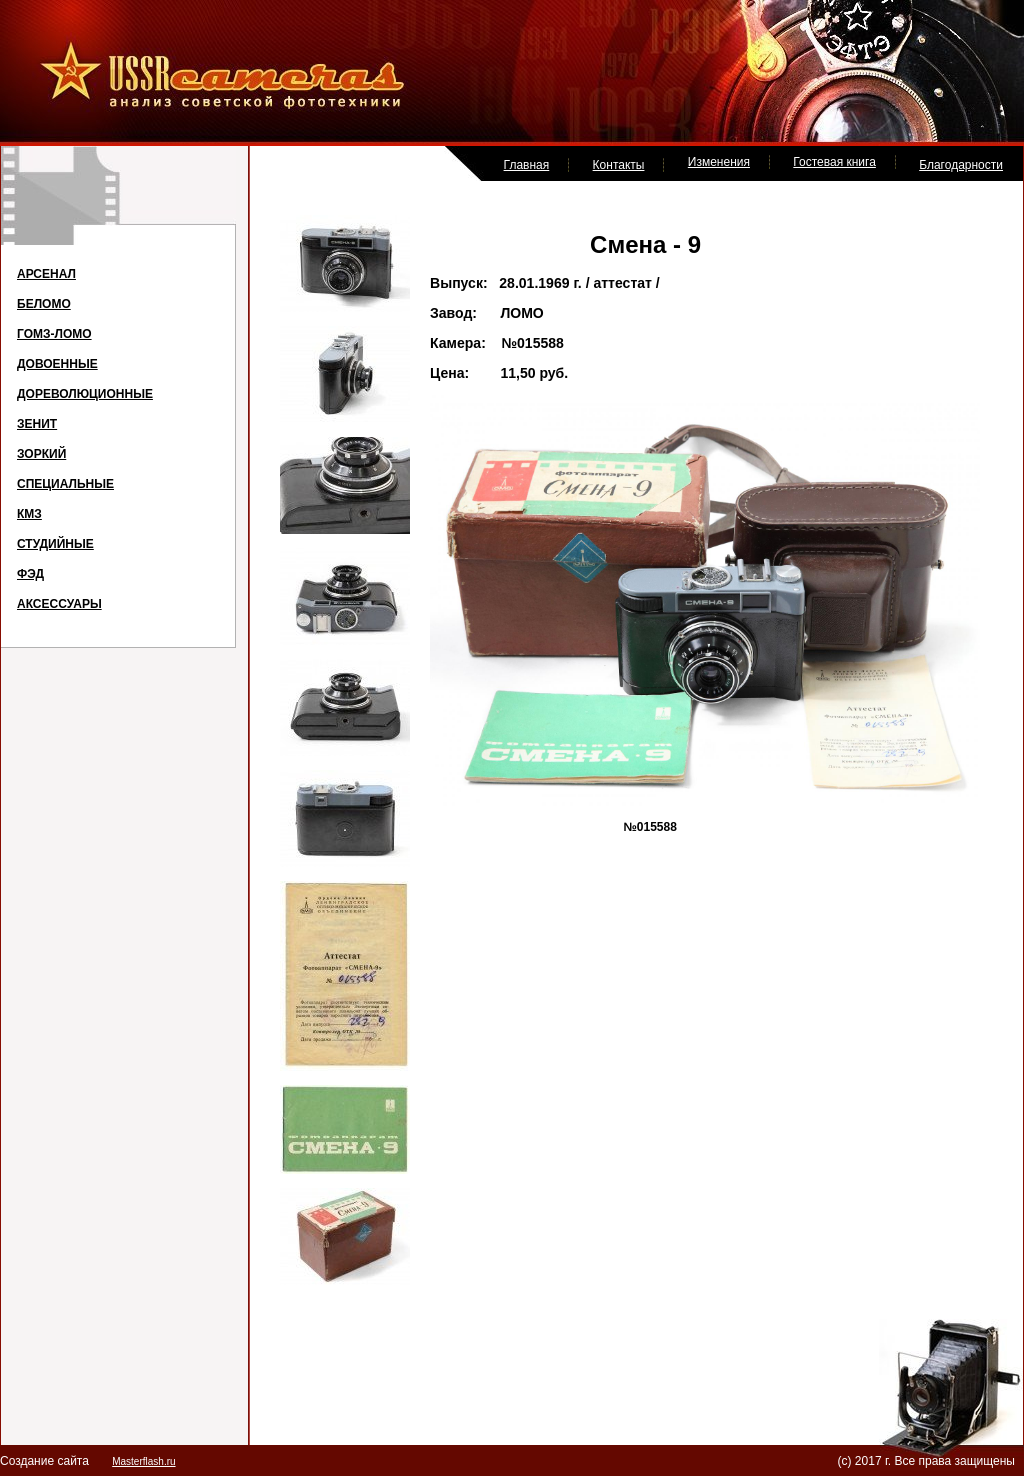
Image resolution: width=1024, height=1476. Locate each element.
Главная (527, 165)
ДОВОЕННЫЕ (57, 364)
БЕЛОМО (44, 304)
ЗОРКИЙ (41, 454)
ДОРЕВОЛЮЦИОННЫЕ (85, 394)
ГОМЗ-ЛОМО (54, 334)
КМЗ (29, 514)
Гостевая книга (834, 162)
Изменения (719, 162)
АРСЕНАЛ (46, 274)
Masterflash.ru (143, 1461)
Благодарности (961, 165)
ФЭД (30, 574)
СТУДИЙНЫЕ (55, 544)
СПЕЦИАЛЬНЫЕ (65, 484)
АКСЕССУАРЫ (59, 604)
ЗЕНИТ (37, 424)
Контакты (619, 165)
